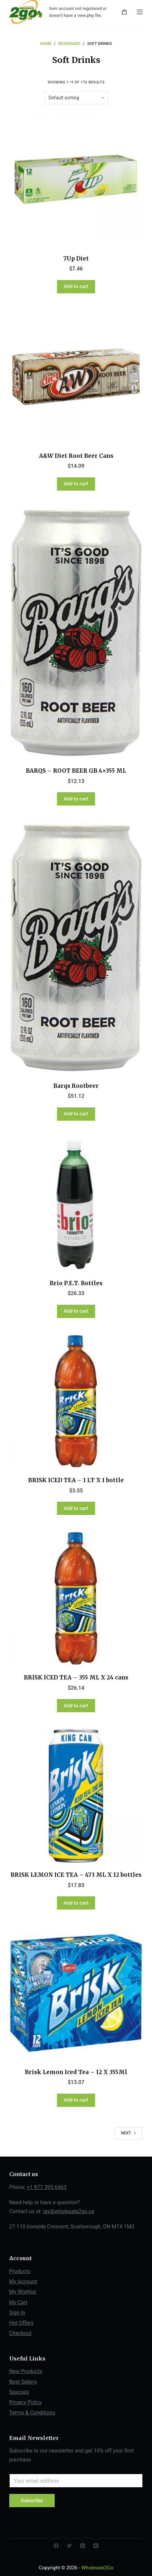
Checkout (20, 2333)
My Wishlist (22, 2292)
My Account (23, 2281)
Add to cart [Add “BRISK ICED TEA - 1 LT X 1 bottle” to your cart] (76, 1508)
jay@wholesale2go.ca (68, 2211)
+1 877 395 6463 (47, 2187)
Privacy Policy (25, 2402)
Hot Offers (21, 2323)
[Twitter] (69, 2545)
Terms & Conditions (32, 2412)
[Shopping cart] (124, 12)
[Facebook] (56, 2545)
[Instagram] (82, 2545)
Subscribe (32, 2500)
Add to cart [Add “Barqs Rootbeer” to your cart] (76, 1114)
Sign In (17, 2312)
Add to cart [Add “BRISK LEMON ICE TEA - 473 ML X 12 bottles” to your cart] (76, 1903)
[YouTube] (95, 2545)
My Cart (18, 2302)
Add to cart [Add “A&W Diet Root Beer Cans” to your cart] (76, 484)
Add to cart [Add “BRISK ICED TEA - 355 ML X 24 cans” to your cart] (76, 1706)
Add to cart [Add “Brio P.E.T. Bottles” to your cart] (76, 1311)
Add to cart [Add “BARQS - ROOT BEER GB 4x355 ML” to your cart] (76, 799)
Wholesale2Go (97, 2568)
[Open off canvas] (140, 12)
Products (19, 2271)
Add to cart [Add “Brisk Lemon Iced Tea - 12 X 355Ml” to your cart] (76, 2100)
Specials (19, 2392)
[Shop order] (76, 97)
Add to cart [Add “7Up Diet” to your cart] (76, 286)
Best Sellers (23, 2382)
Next (128, 2133)
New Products (25, 2371)
